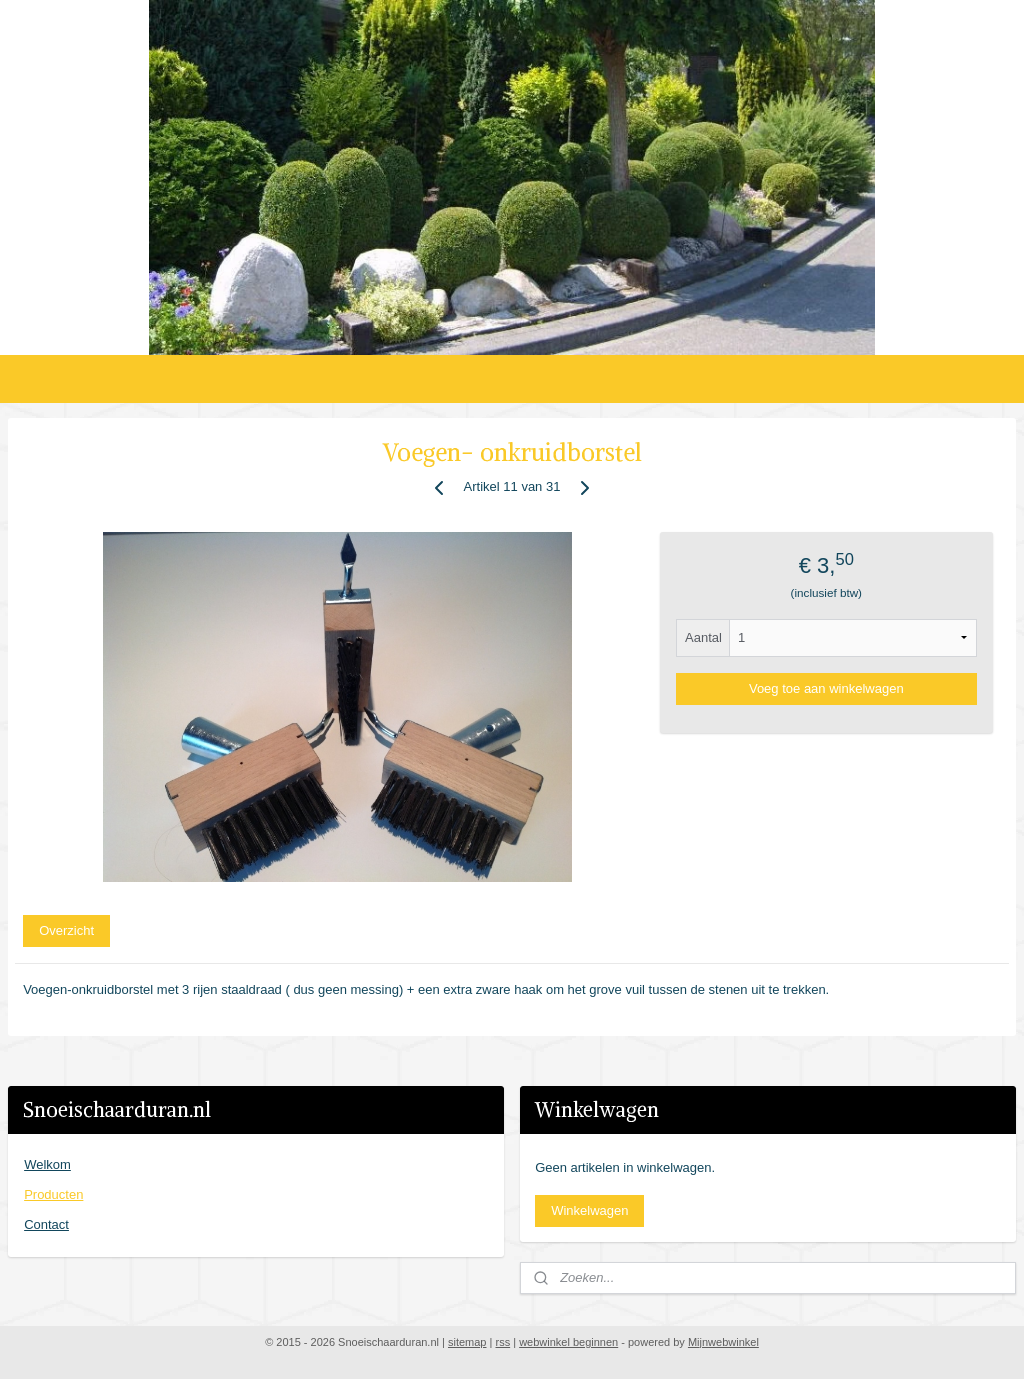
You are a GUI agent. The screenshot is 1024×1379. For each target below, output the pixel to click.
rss (502, 1342)
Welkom (47, 1164)
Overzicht (66, 929)
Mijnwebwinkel (723, 1342)
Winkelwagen (589, 1210)
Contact (46, 1224)
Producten (53, 1194)
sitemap (467, 1342)
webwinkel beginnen (568, 1342)
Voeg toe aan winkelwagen (826, 687)
